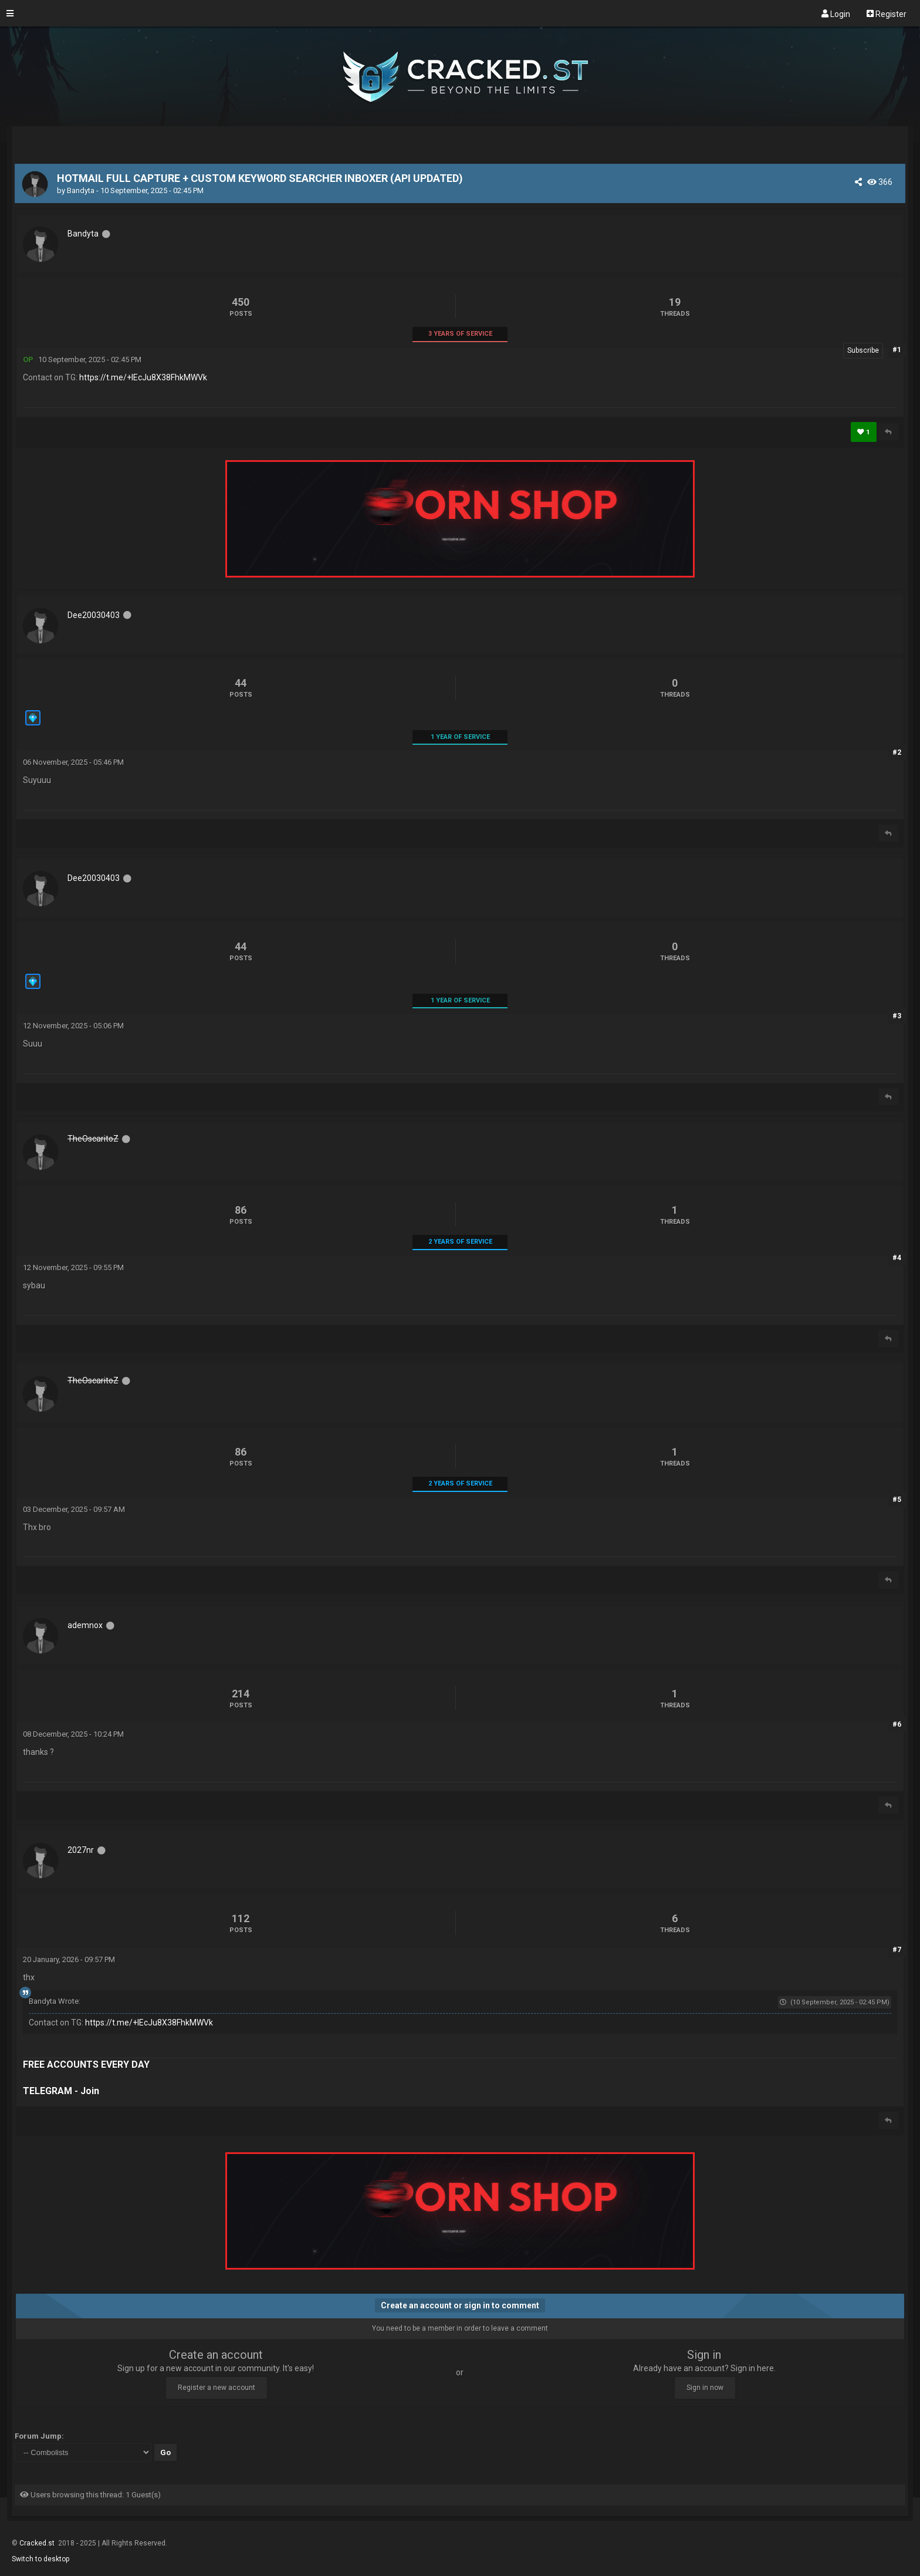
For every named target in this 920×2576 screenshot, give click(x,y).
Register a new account (216, 2387)
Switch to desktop (40, 2559)
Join (89, 2090)
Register (887, 13)
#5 (896, 1499)
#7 (896, 1950)
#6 (896, 1724)
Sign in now (704, 2387)
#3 (896, 1016)
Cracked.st (37, 2543)
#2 (896, 752)
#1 (896, 350)
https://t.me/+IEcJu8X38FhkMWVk (143, 377)
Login (835, 13)
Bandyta (80, 190)
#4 (896, 1258)
